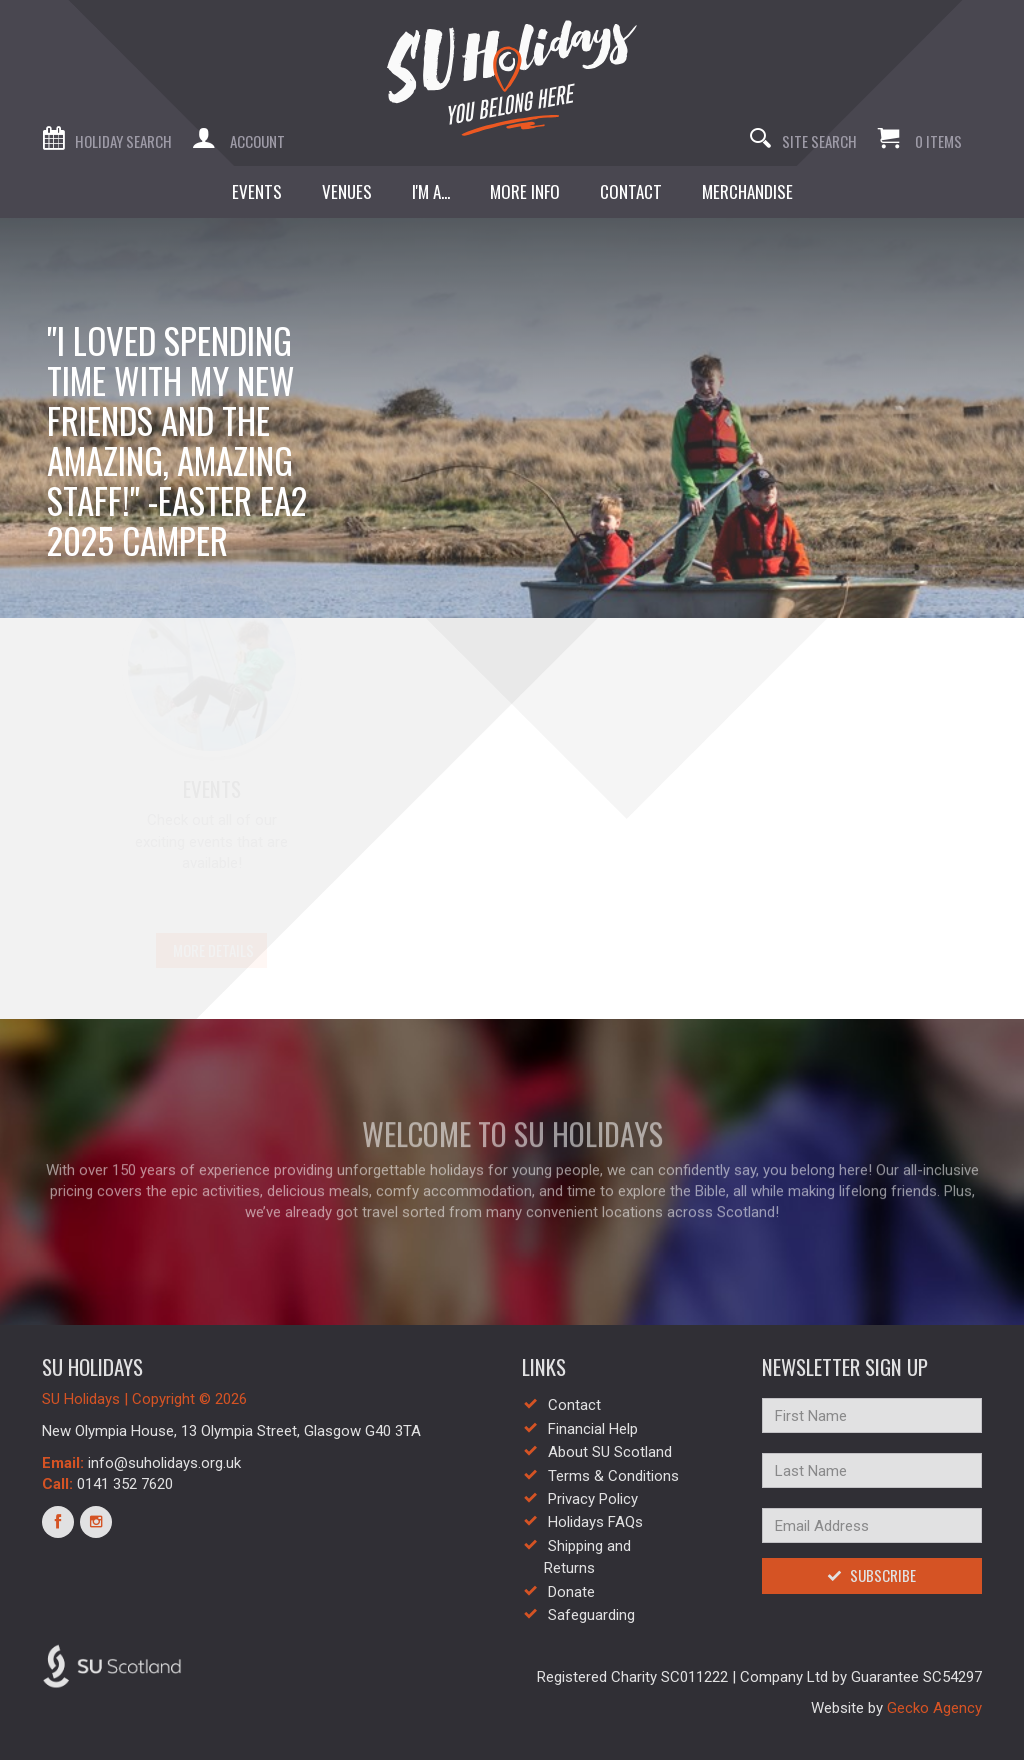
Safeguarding (591, 1615)
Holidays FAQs (595, 1522)
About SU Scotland (610, 1452)
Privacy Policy (593, 1499)
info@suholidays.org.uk (164, 1463)
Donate (571, 1592)
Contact (574, 1405)
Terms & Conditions (613, 1476)
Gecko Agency (934, 1708)
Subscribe (871, 1575)
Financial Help (593, 1429)
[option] (512, 418)
